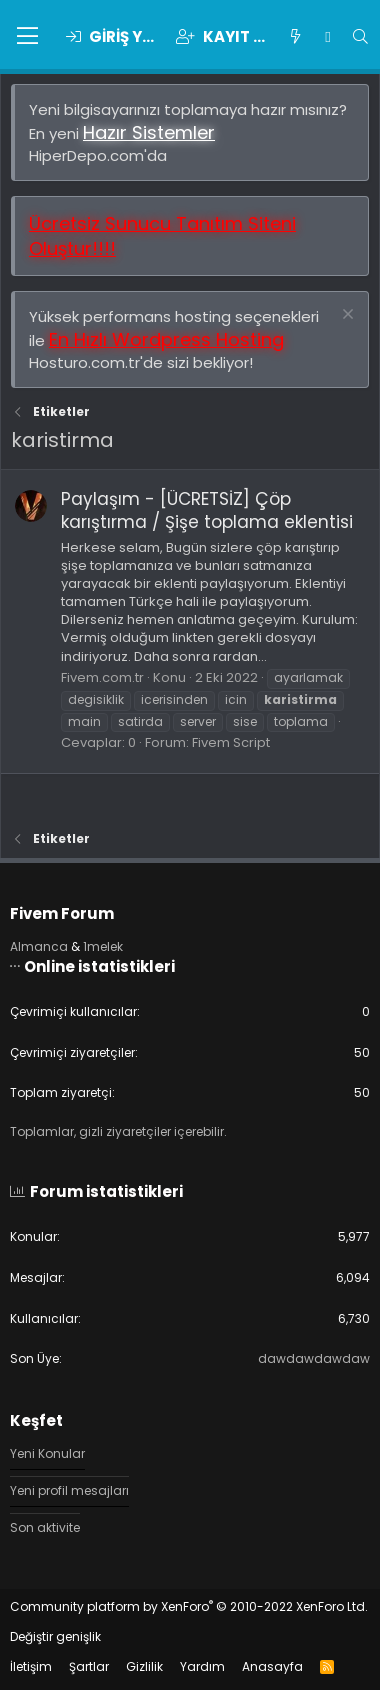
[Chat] (327, 36)
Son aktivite (45, 1527)
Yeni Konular (47, 1454)
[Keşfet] (295, 36)
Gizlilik (144, 1666)
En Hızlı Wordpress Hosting (166, 339)
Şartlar (89, 1666)
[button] (27, 37)
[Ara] (360, 36)
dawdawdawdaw (314, 1358)
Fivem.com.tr (102, 677)
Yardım (202, 1666)
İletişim (31, 1666)
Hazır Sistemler (149, 132)
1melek (103, 946)
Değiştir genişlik (55, 1636)
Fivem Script (231, 742)
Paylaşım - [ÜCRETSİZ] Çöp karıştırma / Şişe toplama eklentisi (207, 511)
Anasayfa (272, 1666)
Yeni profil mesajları (69, 1490)
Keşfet (36, 1420)
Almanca (39, 946)
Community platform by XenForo (189, 1606)
